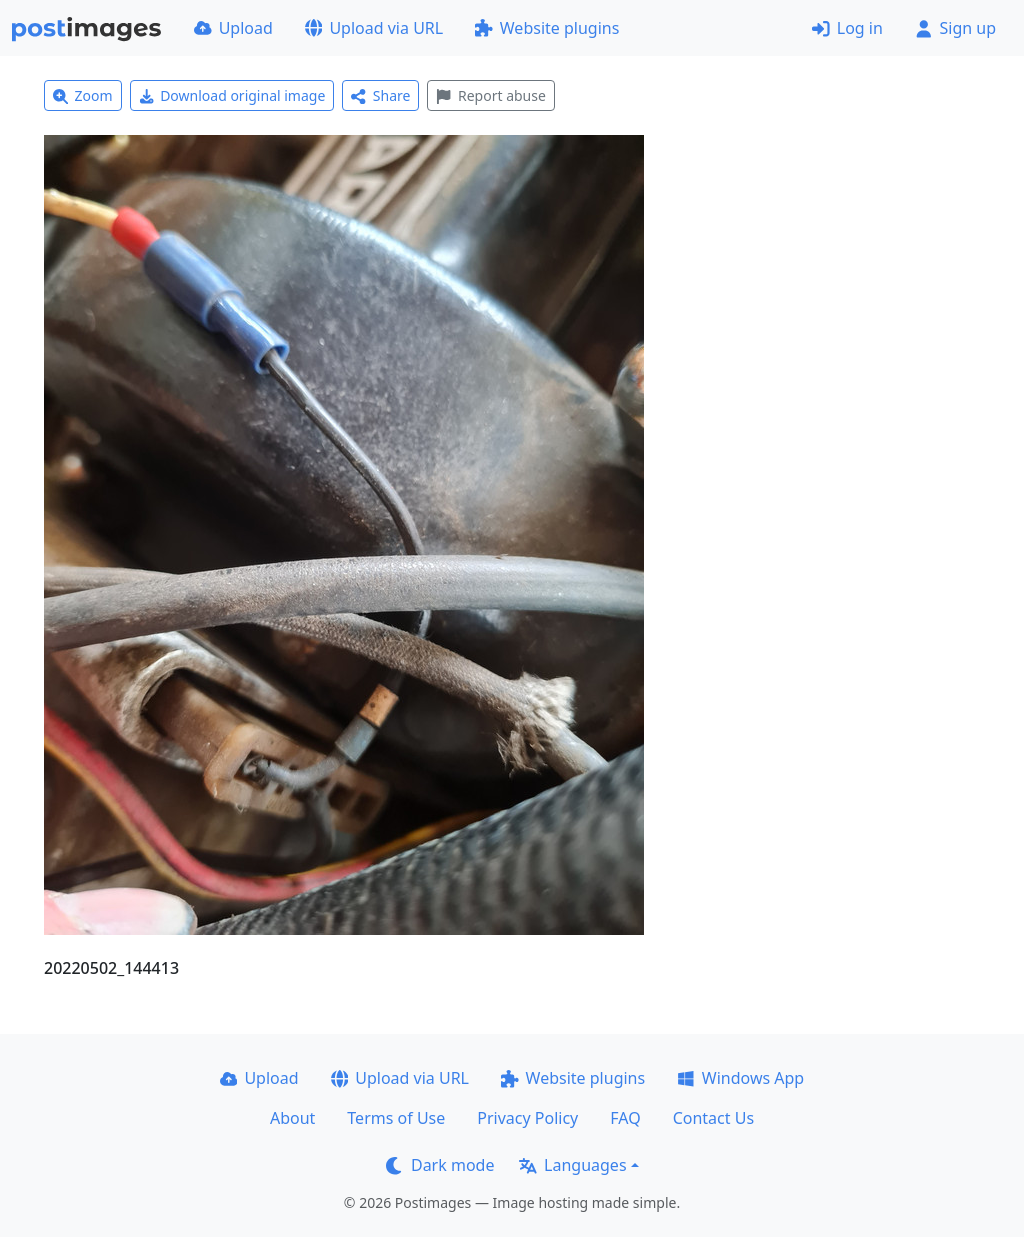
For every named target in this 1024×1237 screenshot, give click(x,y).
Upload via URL (374, 28)
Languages (572, 1165)
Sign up (955, 28)
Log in (847, 28)
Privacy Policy (527, 1118)
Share (380, 95)
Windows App (740, 1078)
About (292, 1118)
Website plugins (547, 28)
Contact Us (713, 1118)
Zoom (83, 95)
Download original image (232, 95)
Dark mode (440, 1165)
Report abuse (490, 95)
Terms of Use (396, 1118)
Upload (233, 28)
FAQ (625, 1118)
